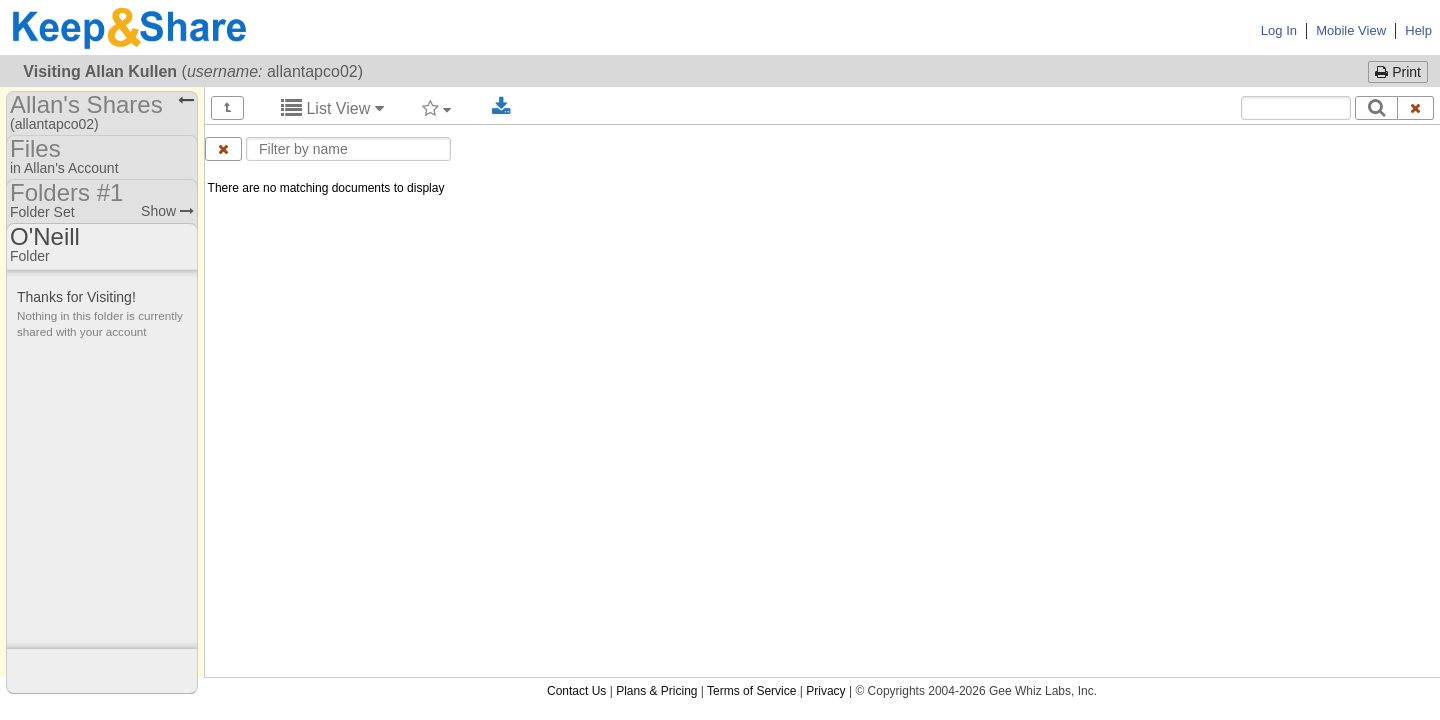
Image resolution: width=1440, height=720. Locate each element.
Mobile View (1351, 30)
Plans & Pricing (656, 221)
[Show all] (227, 108)
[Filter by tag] (436, 108)
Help (1418, 30)
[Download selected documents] (501, 107)
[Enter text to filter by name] (348, 149)
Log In (1279, 30)
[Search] (1376, 108)
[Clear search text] (1416, 108)
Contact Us (576, 221)
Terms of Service (751, 221)
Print (1398, 72)
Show (167, 211)
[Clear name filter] (223, 149)
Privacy (825, 221)
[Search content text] (1296, 108)
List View (332, 108)
